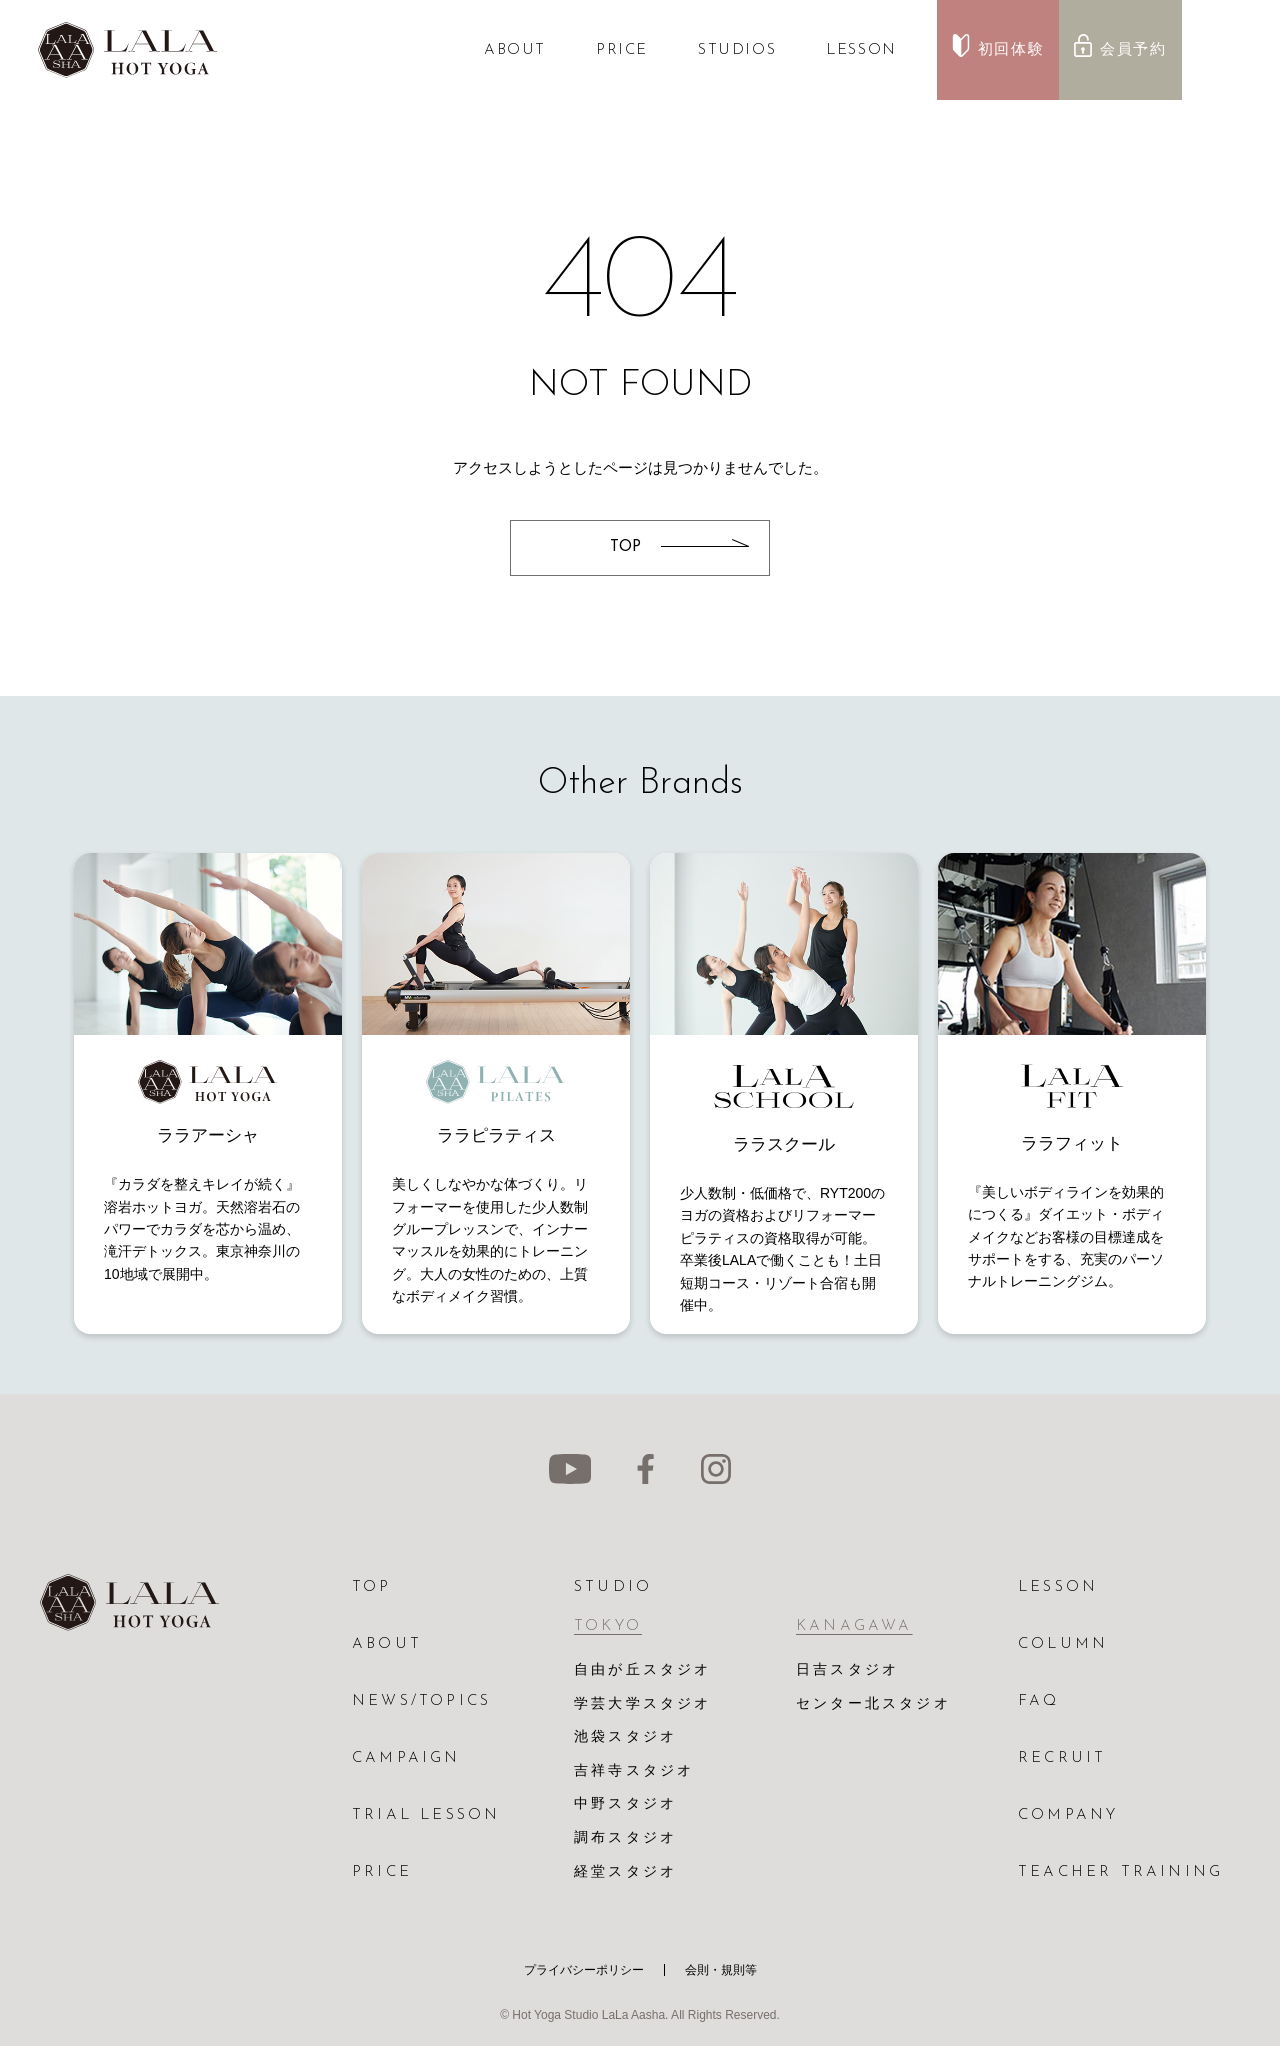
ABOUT (515, 50)
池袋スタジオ (625, 1738)
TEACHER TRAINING (1120, 1872)
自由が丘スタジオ (643, 1670)
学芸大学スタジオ (643, 1704)
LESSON (861, 50)
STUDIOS (737, 50)
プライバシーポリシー (584, 1972)
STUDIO (613, 1587)
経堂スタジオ (625, 1874)
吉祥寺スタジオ (634, 1772)
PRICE (622, 50)
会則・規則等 (721, 1972)
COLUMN (1063, 1644)
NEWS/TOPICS (421, 1701)
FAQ (1039, 1701)
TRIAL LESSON (426, 1815)
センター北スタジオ (873, 1704)
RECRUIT (1062, 1758)
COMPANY (1068, 1815)
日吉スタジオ (847, 1670)
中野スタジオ (625, 1806)
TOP (372, 1587)
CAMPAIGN (406, 1758)
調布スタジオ (625, 1840)
